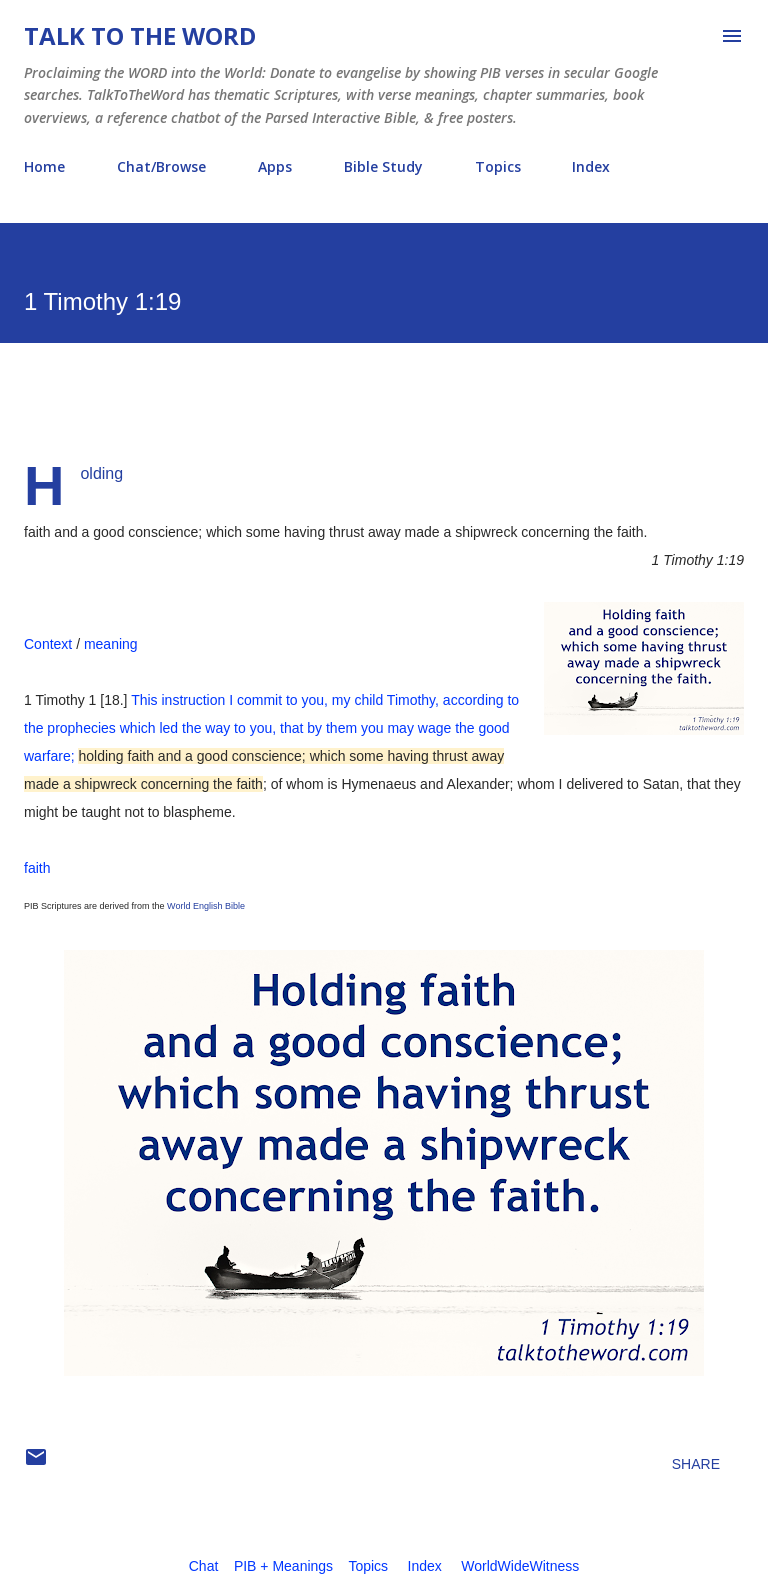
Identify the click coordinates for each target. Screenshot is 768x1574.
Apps (275, 166)
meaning (111, 644)
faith (37, 868)
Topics (498, 166)
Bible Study (383, 166)
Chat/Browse (161, 166)
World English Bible (206, 906)
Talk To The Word (140, 35)
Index (591, 166)
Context (48, 644)
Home (44, 166)
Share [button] (696, 1464)
